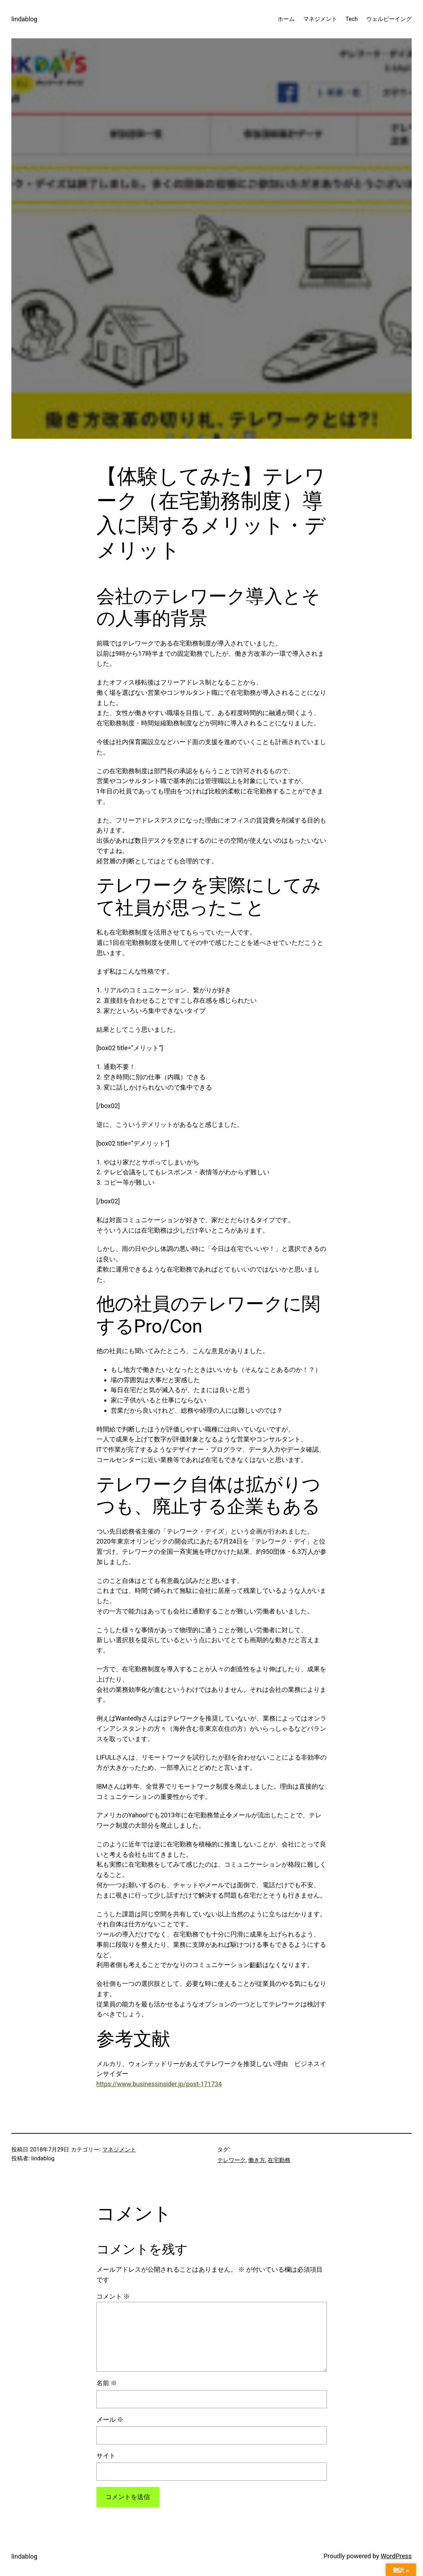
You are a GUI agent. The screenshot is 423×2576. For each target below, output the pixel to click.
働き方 (256, 2160)
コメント (113, 2296)
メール (109, 2419)
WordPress (396, 2556)
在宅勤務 (279, 2160)
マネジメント (119, 2149)
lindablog (24, 19)
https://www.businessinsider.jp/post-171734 (159, 2084)
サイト (106, 2455)
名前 (106, 2383)
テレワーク (231, 2160)
